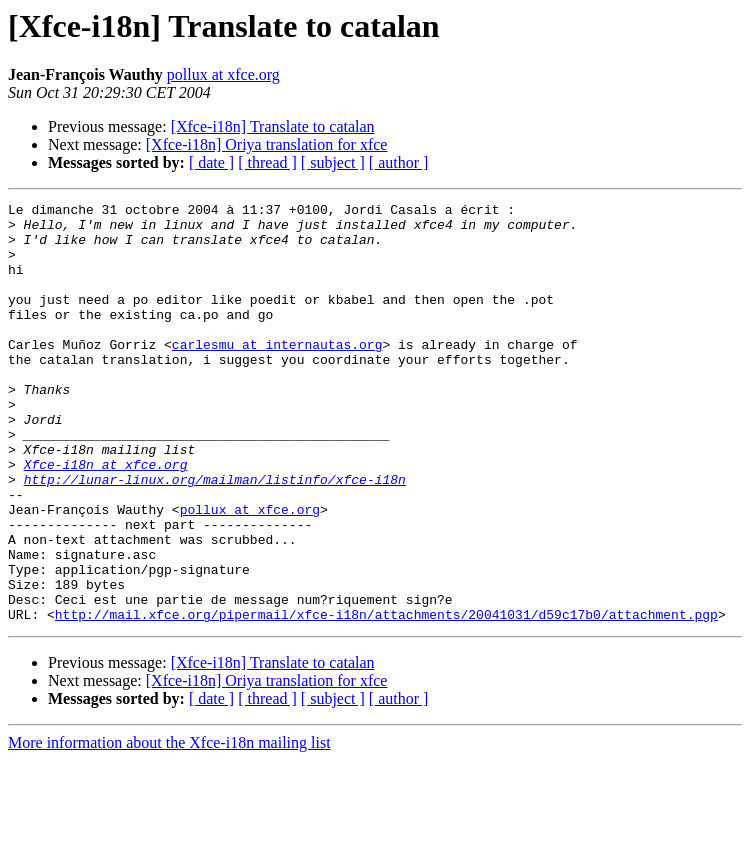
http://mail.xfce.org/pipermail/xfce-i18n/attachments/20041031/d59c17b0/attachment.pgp (386, 698)
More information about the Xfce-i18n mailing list (169, 826)
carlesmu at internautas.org (277, 374)
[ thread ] (267, 162)
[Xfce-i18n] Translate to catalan (273, 126)
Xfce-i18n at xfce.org (106, 518)
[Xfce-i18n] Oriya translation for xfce (267, 144)
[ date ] (211, 162)
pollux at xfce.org (223, 74)
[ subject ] (333, 162)
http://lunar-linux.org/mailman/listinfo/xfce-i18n (215, 536)
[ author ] (399, 162)
